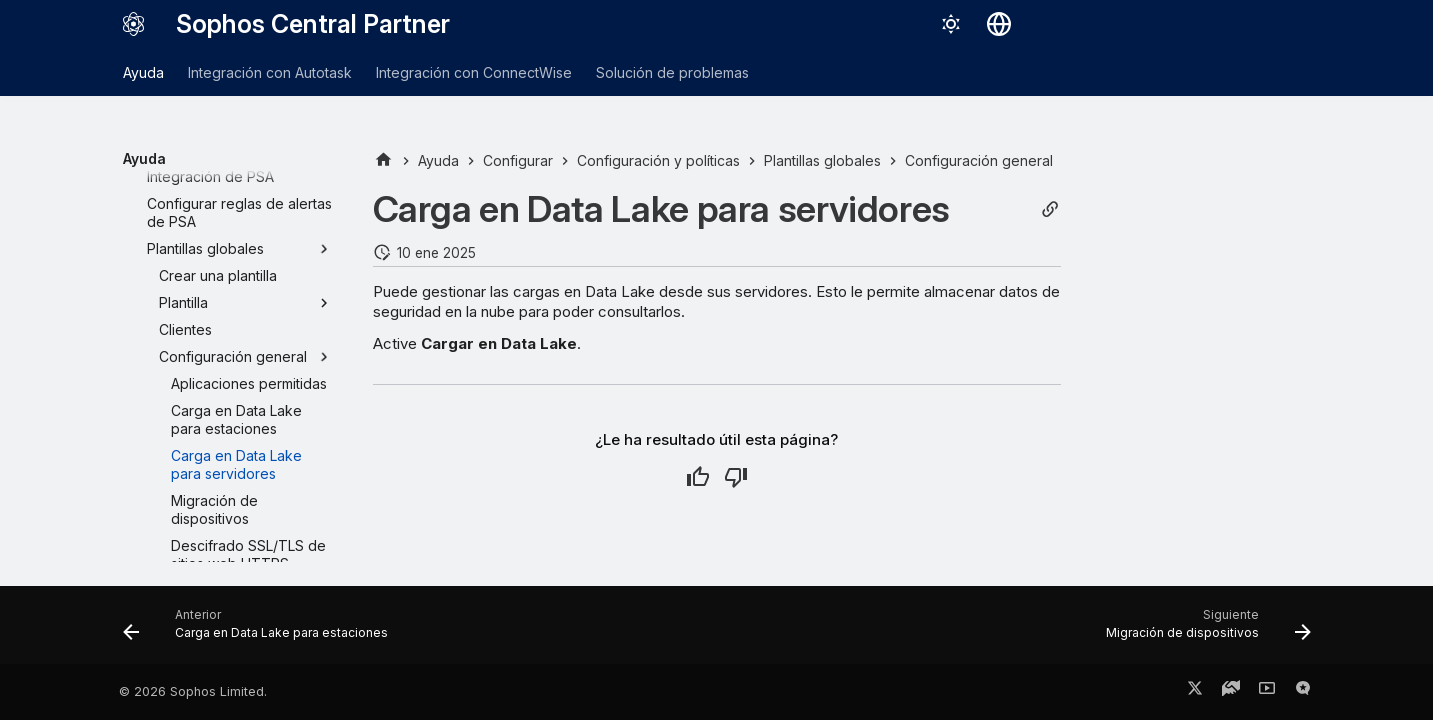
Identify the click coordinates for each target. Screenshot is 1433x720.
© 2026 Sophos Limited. (193, 691)
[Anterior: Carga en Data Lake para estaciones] (261, 631)
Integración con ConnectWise (474, 72)
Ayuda (143, 72)
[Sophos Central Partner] (134, 24)
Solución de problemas (672, 72)
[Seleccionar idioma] (999, 24)
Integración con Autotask (270, 72)
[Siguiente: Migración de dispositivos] (1203, 631)
